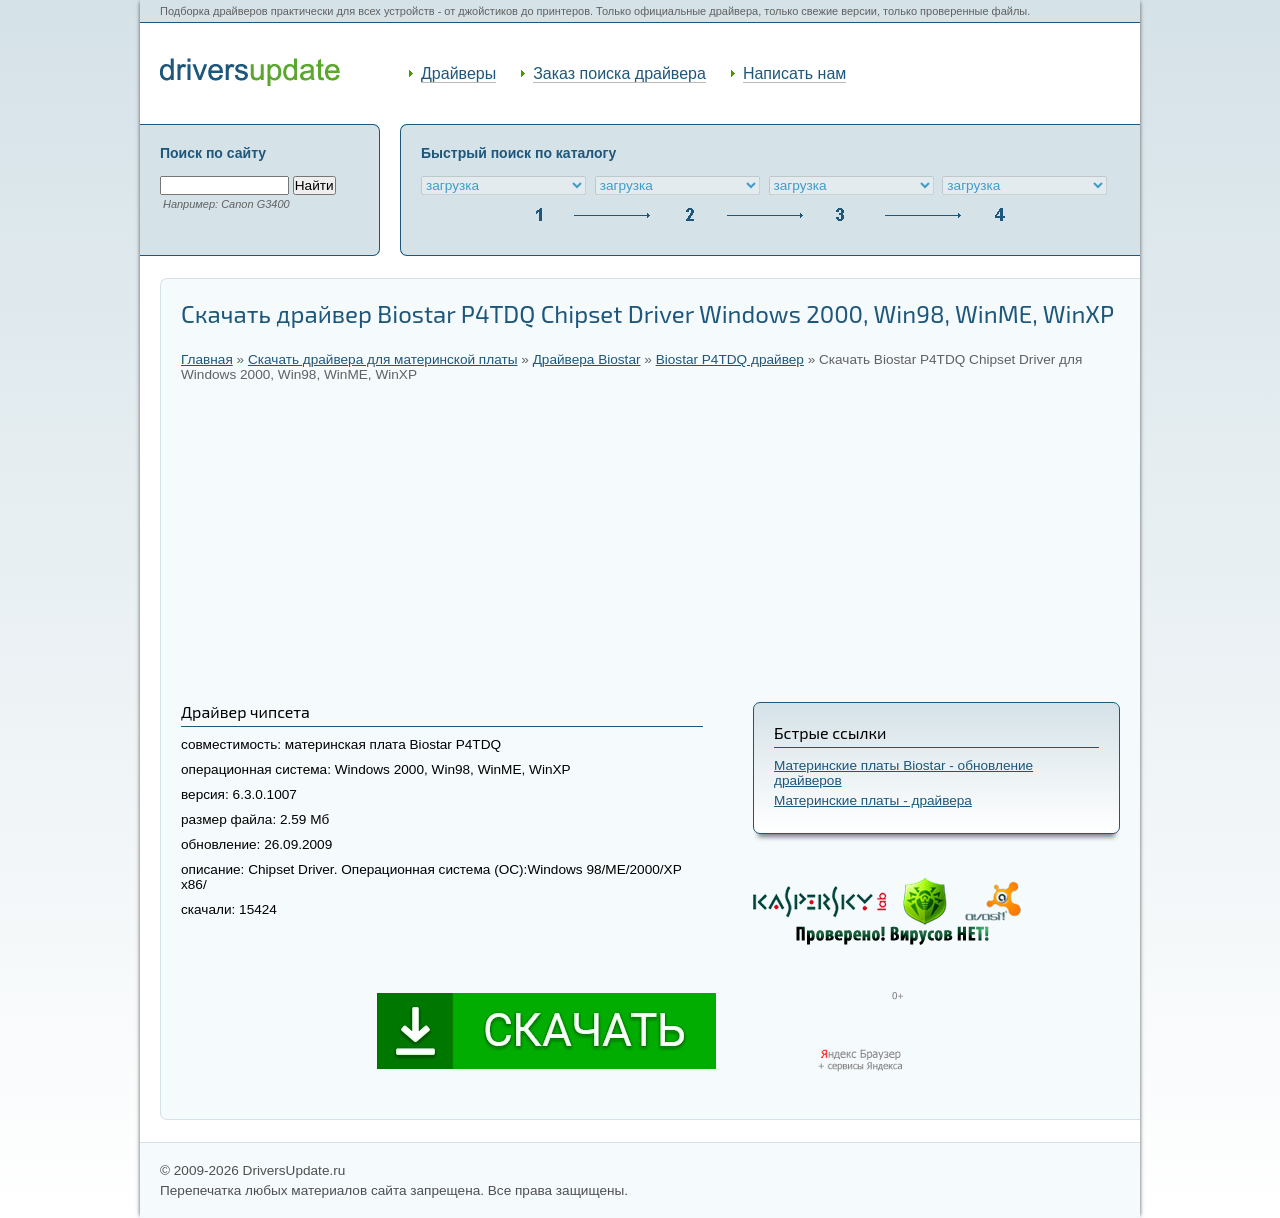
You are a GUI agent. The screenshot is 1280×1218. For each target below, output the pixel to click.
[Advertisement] (650, 542)
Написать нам (794, 73)
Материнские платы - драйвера (873, 800)
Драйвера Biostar (587, 359)
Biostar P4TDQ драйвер (730, 359)
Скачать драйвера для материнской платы (383, 359)
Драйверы (458, 73)
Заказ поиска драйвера (619, 73)
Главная (207, 359)
